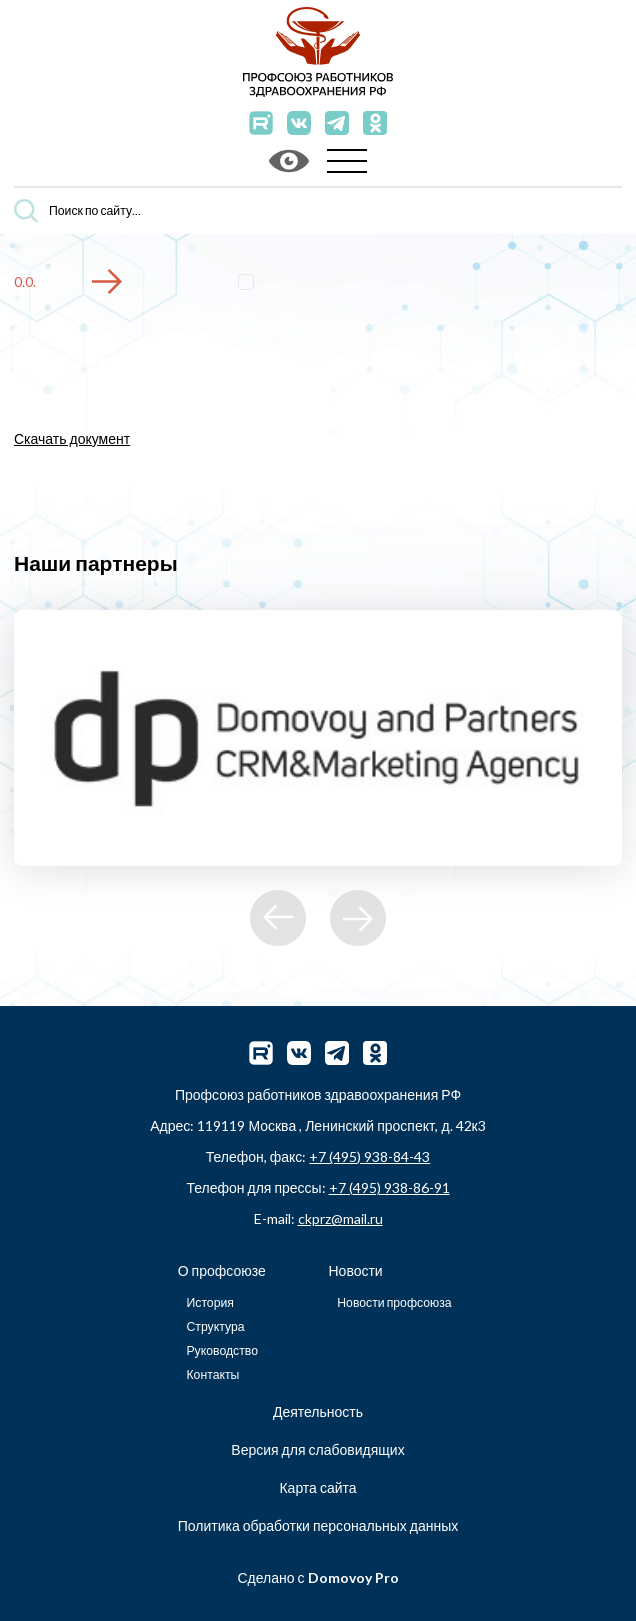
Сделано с (317, 1577)
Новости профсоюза (394, 1302)
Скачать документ (72, 438)
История (210, 1302)
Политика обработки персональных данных (318, 1525)
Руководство (222, 1350)
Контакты (212, 1374)
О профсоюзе (222, 1270)
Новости (355, 1270)
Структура (215, 1326)
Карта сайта (317, 1487)
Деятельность (318, 1411)
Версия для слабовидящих (317, 1449)
